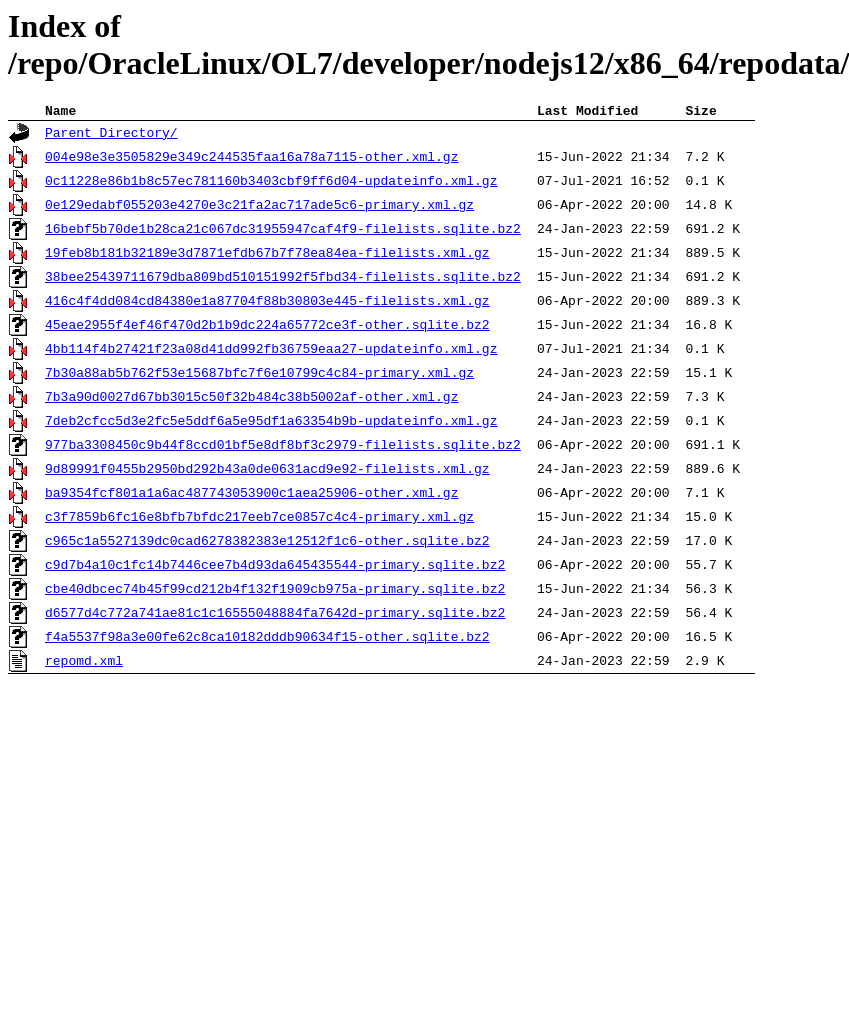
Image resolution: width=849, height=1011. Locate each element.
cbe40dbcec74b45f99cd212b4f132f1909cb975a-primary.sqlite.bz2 (275, 592)
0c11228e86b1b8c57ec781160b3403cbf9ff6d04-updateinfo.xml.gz (271, 184)
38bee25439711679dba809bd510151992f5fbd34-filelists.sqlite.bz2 (283, 280)
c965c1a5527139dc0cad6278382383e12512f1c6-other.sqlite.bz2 (267, 544)
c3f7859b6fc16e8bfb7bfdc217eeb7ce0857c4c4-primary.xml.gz (259, 520)
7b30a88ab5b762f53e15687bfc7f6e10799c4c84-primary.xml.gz (259, 376)
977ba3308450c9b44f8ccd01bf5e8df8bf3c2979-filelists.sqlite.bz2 (283, 448)
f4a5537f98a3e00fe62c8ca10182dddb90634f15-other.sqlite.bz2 (267, 640)
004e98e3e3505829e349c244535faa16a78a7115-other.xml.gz (251, 160)
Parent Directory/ (111, 136)
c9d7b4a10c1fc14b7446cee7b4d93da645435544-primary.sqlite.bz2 (275, 568)
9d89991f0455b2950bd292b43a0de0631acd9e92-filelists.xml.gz (267, 472)
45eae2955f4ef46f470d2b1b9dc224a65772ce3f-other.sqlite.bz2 (267, 328)
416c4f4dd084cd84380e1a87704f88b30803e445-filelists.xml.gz (267, 304)
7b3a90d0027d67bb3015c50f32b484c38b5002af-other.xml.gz (251, 400)
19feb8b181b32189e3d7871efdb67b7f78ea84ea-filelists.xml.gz (267, 256)
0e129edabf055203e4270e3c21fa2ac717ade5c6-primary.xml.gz (259, 208)
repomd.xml (84, 664)
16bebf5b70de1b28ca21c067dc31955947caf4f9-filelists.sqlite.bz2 (283, 232)
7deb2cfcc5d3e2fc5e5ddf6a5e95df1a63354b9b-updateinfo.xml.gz (271, 424)
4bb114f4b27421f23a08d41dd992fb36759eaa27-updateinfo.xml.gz (271, 352)
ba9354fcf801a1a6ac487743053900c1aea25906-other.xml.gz (251, 496)
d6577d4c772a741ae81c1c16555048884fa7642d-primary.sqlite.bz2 (275, 616)
